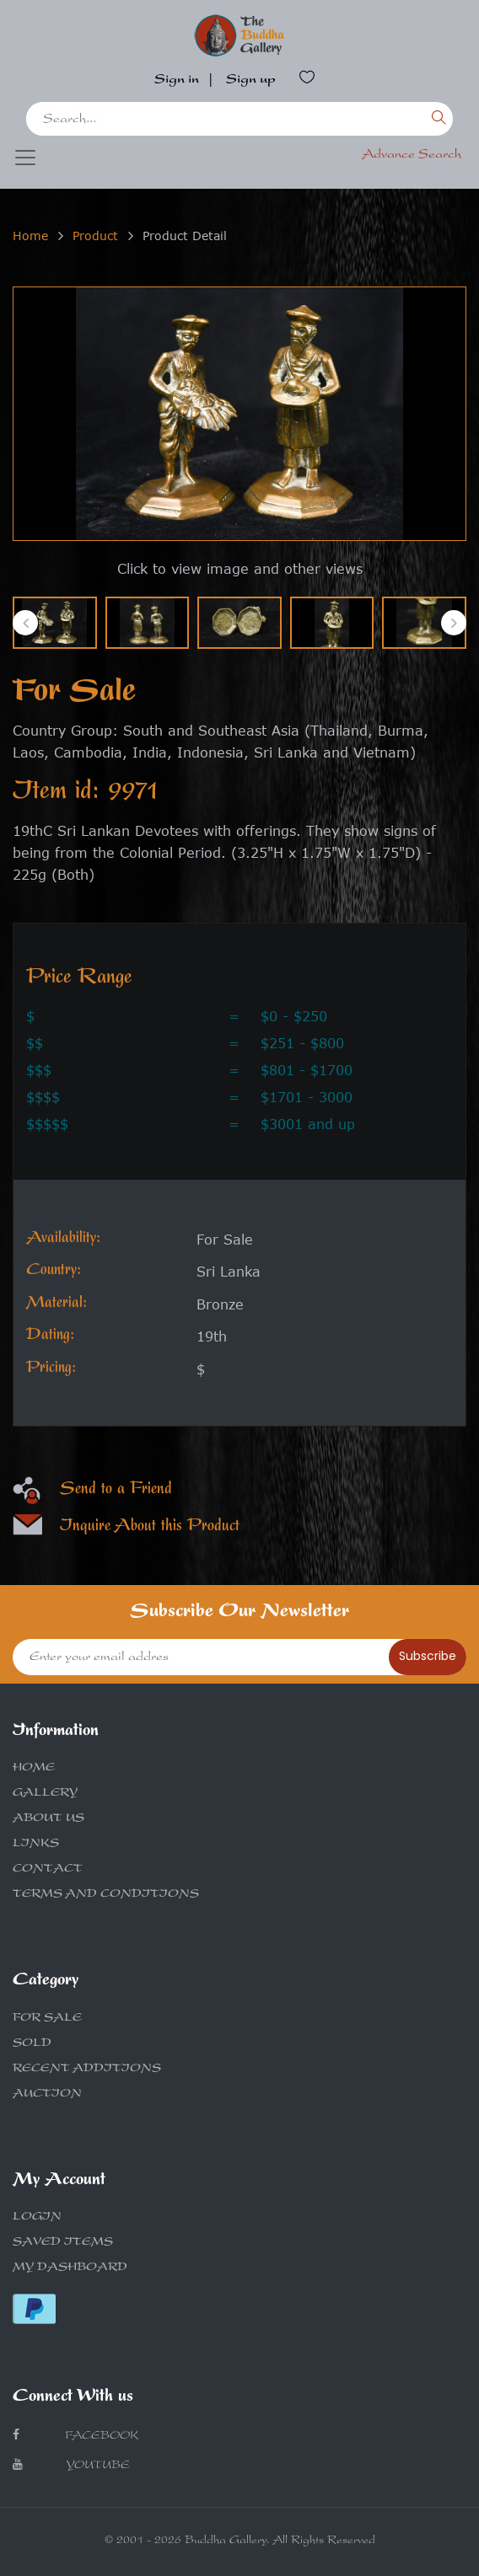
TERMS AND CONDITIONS (106, 1895)
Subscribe (427, 1655)
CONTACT (48, 1870)
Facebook (75, 2436)
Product (95, 235)
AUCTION (47, 2095)
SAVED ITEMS (63, 2243)
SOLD (32, 2044)
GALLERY (45, 1794)
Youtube (71, 2465)
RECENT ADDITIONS (87, 2069)
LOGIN (37, 2218)
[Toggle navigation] (25, 157)
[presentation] (25, 622)
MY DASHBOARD (70, 2268)
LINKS (36, 1844)
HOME (34, 1769)
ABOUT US (48, 1819)
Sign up (251, 81)
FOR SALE (47, 2019)
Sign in (176, 81)
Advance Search (411, 156)
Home (30, 235)
